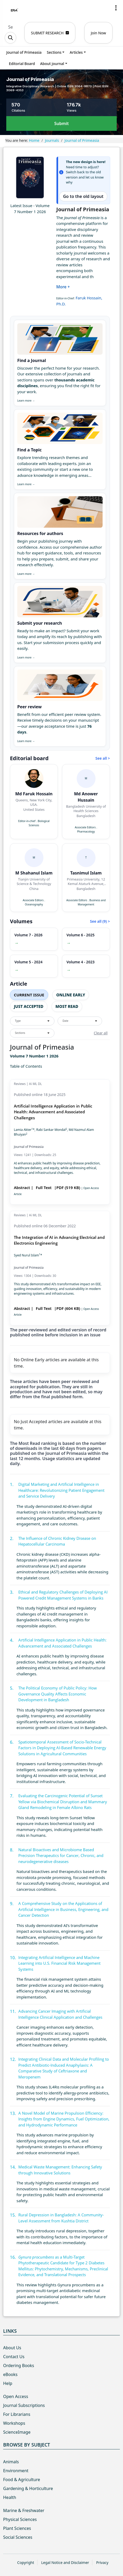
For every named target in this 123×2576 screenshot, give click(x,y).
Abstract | (23, 1187)
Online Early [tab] (70, 994)
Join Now (98, 32)
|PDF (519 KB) (67, 1187)
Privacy (102, 2562)
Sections (54, 52)
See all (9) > (100, 921)
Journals (52, 140)
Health (9, 2497)
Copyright (25, 2562)
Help (7, 2383)
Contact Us (13, 2356)
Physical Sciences (20, 2519)
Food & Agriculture (21, 2479)
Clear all (101, 1032)
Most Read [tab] (66, 1006)
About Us (12, 2348)
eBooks (10, 2374)
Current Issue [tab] (29, 994)
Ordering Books (18, 2365)
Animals (11, 2462)
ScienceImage (16, 2432)
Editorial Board (22, 63)
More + (63, 287)
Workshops (14, 2423)
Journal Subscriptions (24, 2405)
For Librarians (16, 2414)
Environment (16, 2471)
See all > (103, 758)
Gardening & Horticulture (28, 2488)
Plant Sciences (17, 2528)
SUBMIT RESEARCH (50, 32)
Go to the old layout (83, 196)
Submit (61, 123)
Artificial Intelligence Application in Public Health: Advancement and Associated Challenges (53, 1111)
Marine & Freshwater (23, 2510)
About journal (52, 63)
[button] (116, 8)
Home (34, 140)
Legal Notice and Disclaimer (65, 2562)
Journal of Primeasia (24, 52)
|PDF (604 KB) (67, 1308)
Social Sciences (17, 2537)
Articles (76, 52)
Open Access (15, 2396)
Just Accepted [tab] (28, 1006)
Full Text (44, 1187)
